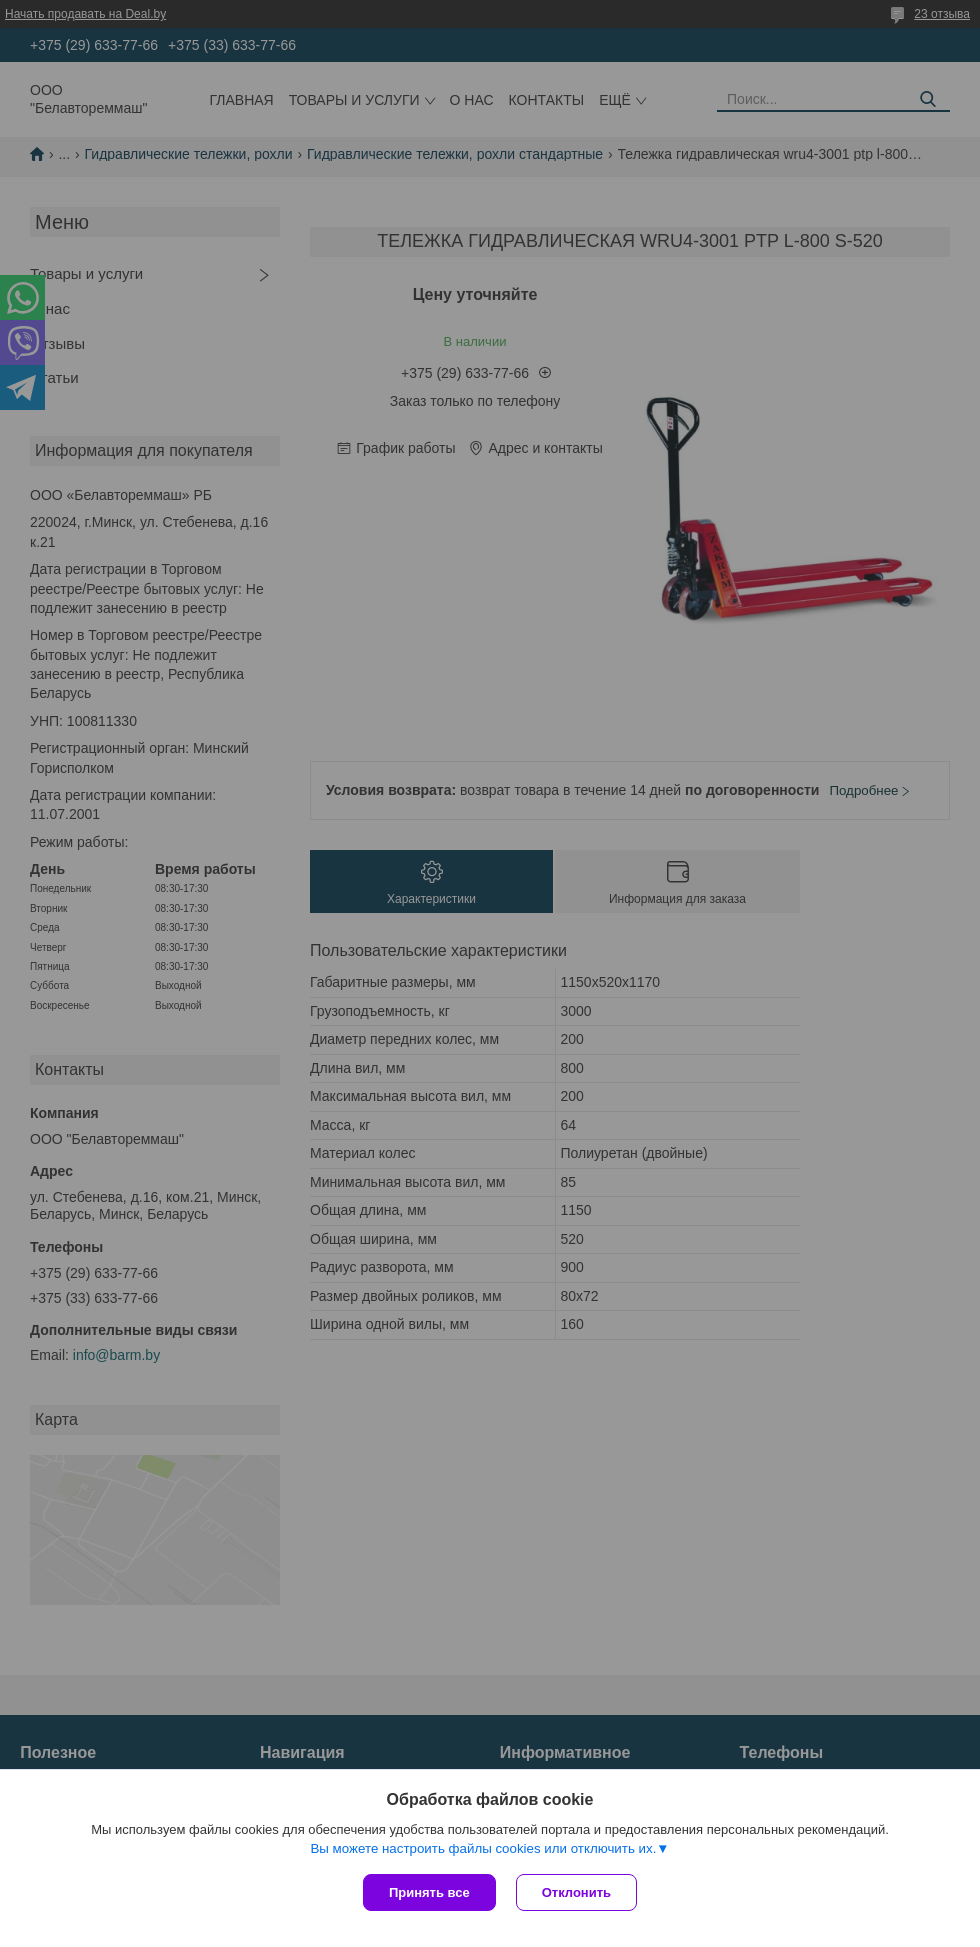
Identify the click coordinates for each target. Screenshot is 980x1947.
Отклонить (576, 1892)
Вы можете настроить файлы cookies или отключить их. (483, 1848)
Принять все (429, 1892)
